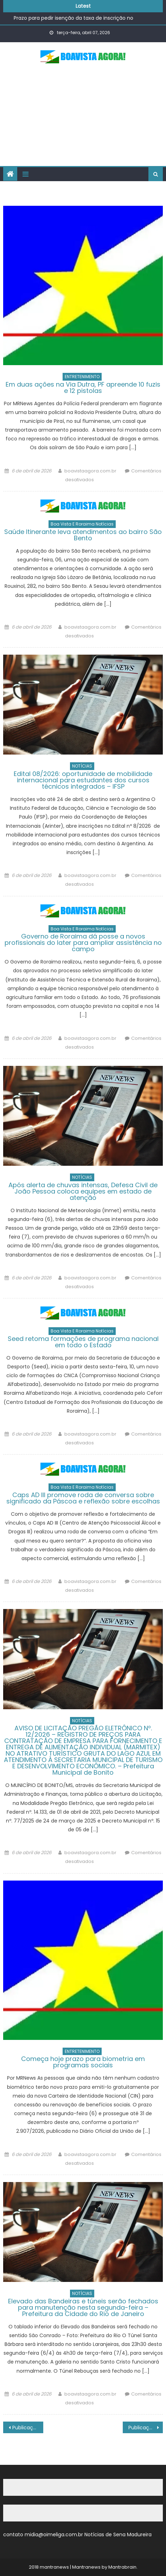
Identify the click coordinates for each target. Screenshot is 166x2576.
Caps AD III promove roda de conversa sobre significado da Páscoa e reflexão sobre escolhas (83, 1498)
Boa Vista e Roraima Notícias (82, 524)
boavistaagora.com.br (90, 471)
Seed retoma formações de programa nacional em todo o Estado (83, 1341)
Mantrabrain (122, 2567)
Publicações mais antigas (27, 2427)
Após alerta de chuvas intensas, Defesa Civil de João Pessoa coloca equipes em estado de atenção (83, 1191)
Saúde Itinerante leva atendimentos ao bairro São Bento (83, 534)
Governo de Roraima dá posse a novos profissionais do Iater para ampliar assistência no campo (83, 942)
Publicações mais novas (145, 2427)
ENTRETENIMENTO (82, 377)
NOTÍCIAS (82, 766)
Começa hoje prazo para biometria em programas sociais (83, 2061)
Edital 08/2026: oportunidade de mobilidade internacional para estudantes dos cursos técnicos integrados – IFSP (83, 780)
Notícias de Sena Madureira (118, 2534)
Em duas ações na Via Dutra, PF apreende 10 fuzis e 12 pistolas (83, 387)
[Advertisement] (83, 118)
